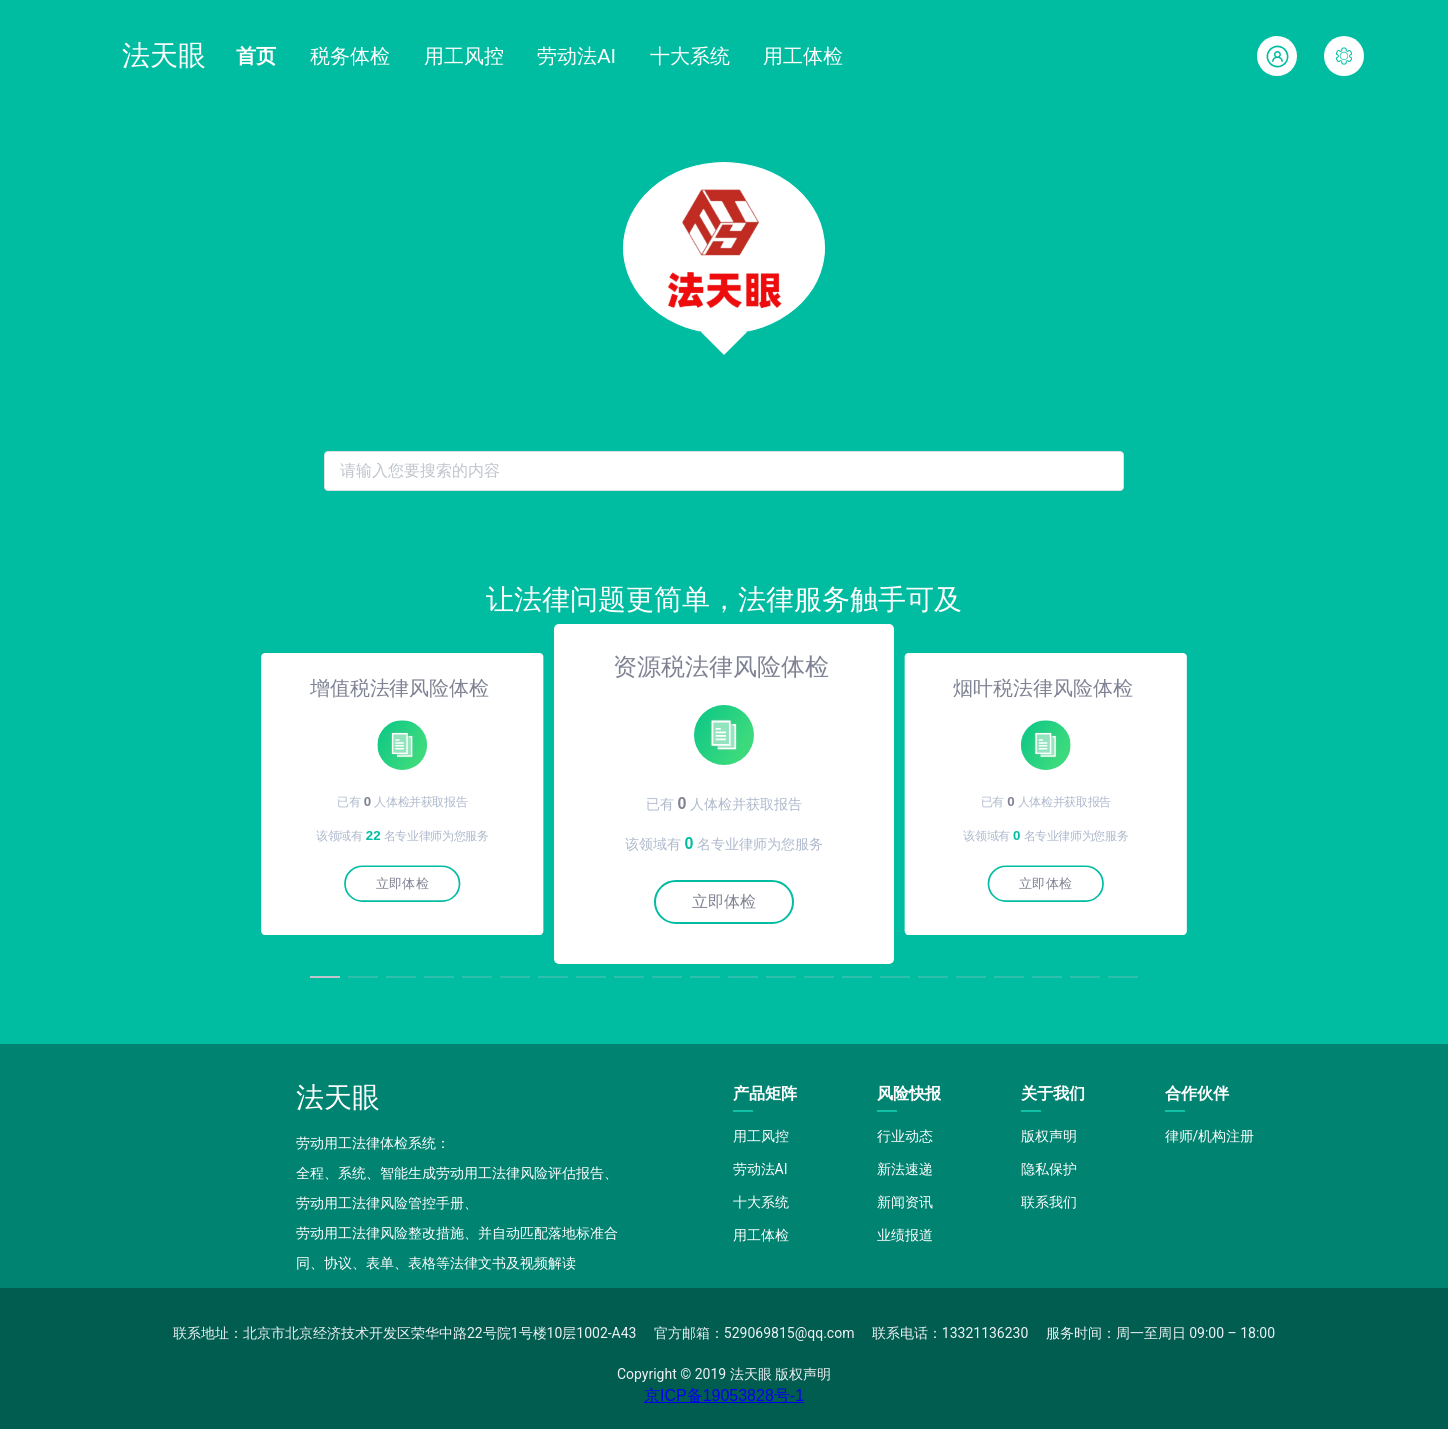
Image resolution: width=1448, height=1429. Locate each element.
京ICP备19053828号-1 (724, 1395)
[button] (1344, 56)
